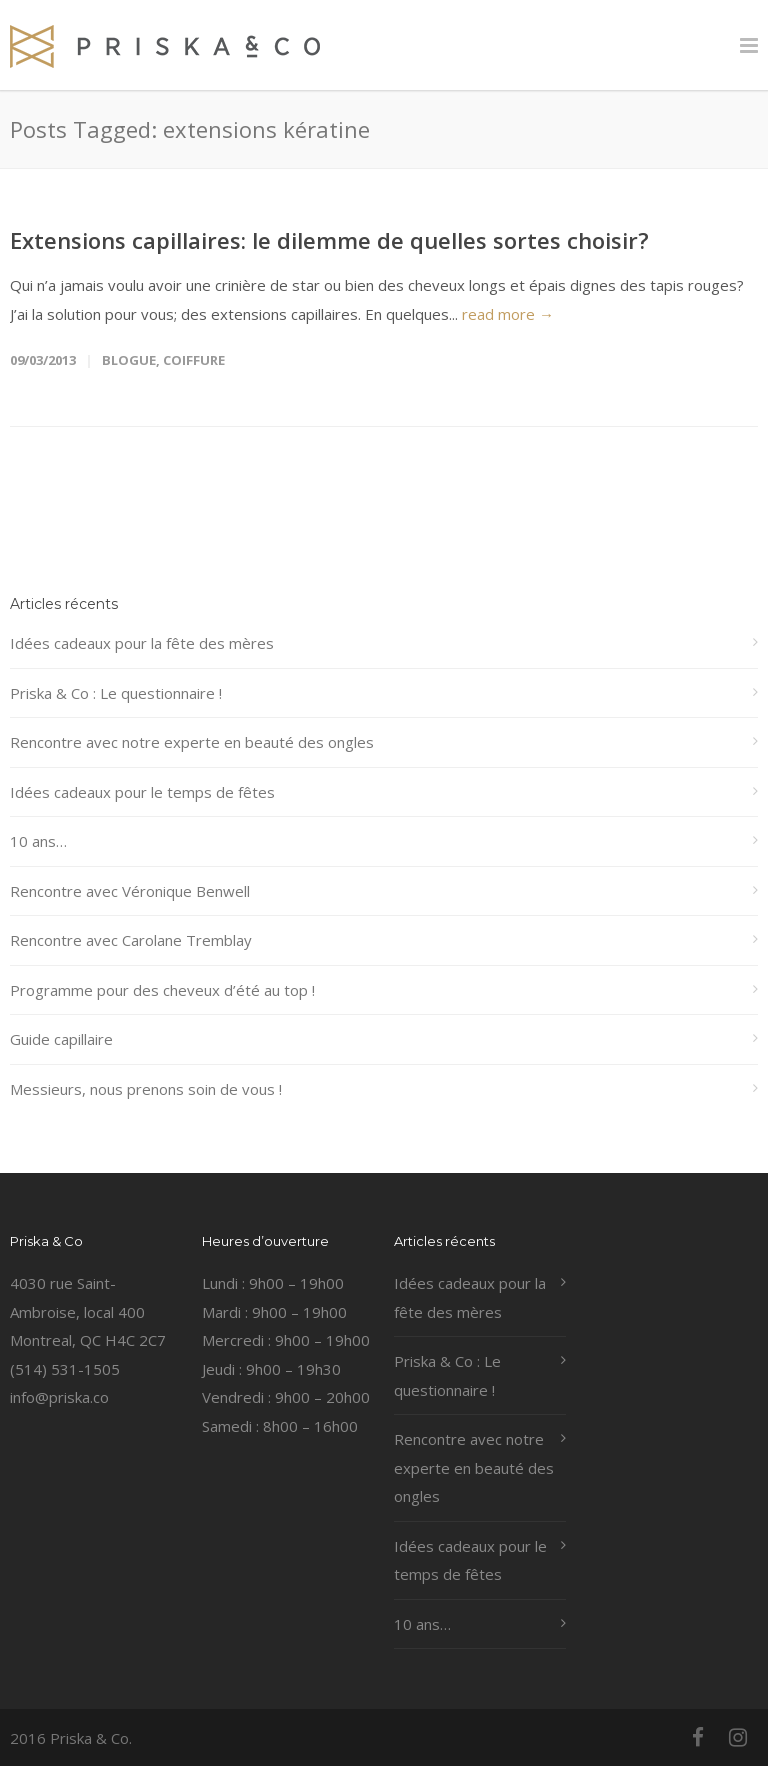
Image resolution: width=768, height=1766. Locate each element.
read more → (508, 314)
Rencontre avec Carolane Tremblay (131, 940)
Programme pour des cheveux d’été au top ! (162, 990)
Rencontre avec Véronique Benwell (130, 891)
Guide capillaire (61, 1039)
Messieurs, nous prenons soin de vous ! (146, 1089)
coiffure (194, 360)
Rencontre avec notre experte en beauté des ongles (192, 742)
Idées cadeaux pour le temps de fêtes (142, 792)
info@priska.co (59, 1397)
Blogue (129, 360)
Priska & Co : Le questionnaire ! (116, 693)
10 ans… (38, 841)
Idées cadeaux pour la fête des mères (142, 643)
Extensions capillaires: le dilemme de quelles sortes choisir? (329, 240)
